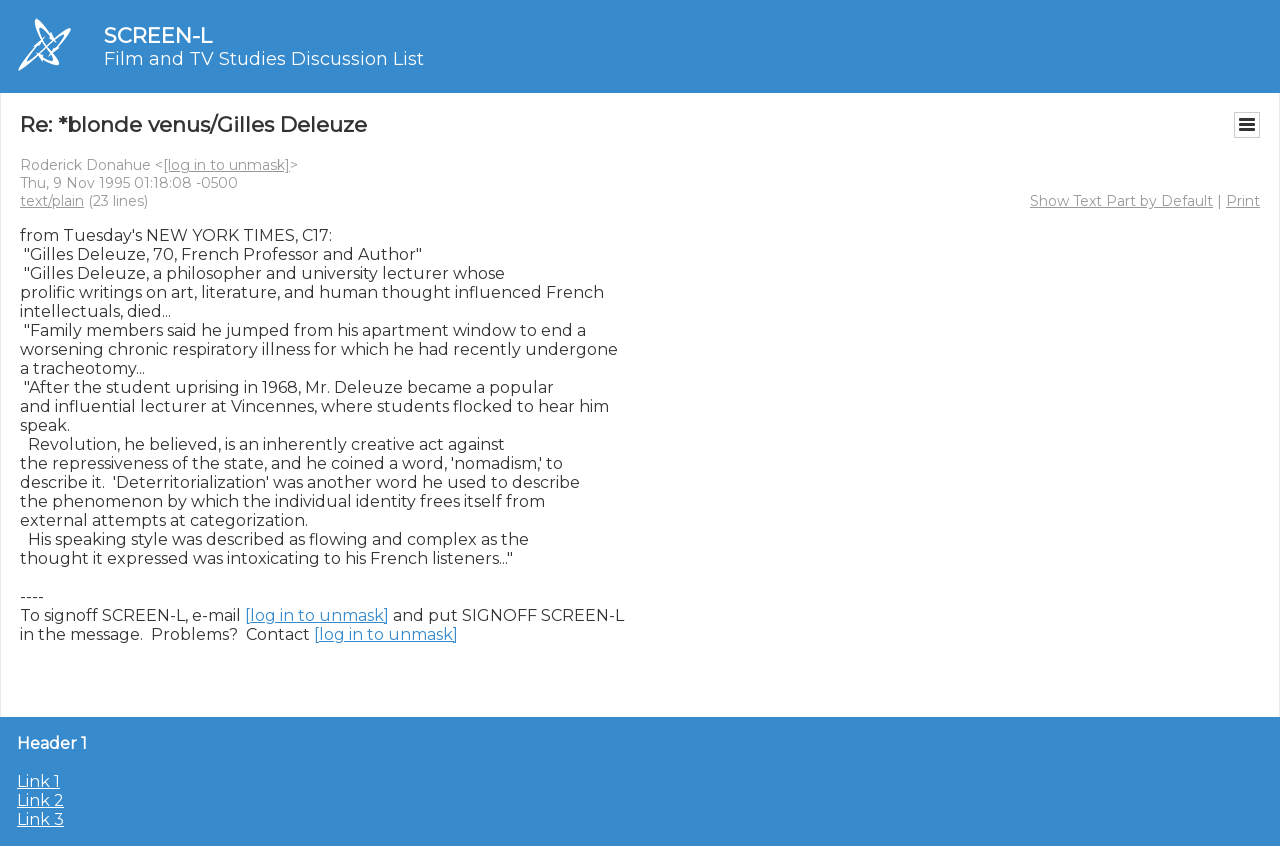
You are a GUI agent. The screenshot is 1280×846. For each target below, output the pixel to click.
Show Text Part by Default (1121, 201)
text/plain (52, 201)
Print (1243, 201)
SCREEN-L (158, 35)
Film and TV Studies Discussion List (264, 59)
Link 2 (40, 800)
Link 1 (38, 781)
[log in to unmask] (226, 165)
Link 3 (40, 819)
